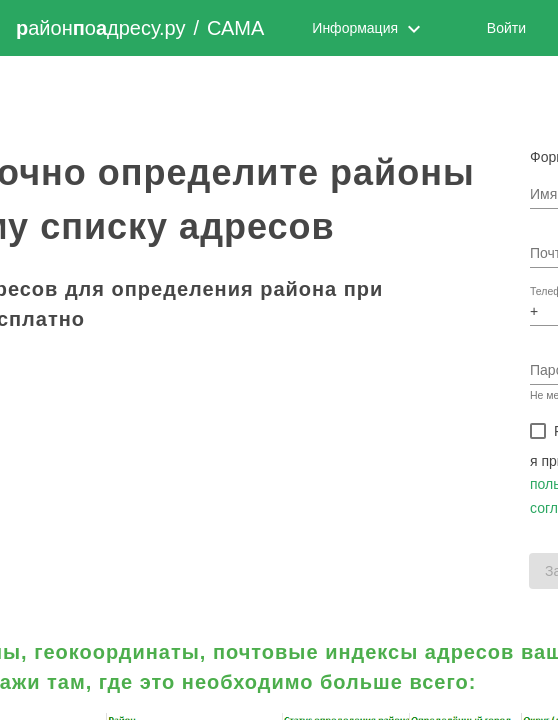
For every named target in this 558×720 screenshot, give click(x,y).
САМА (235, 28)
